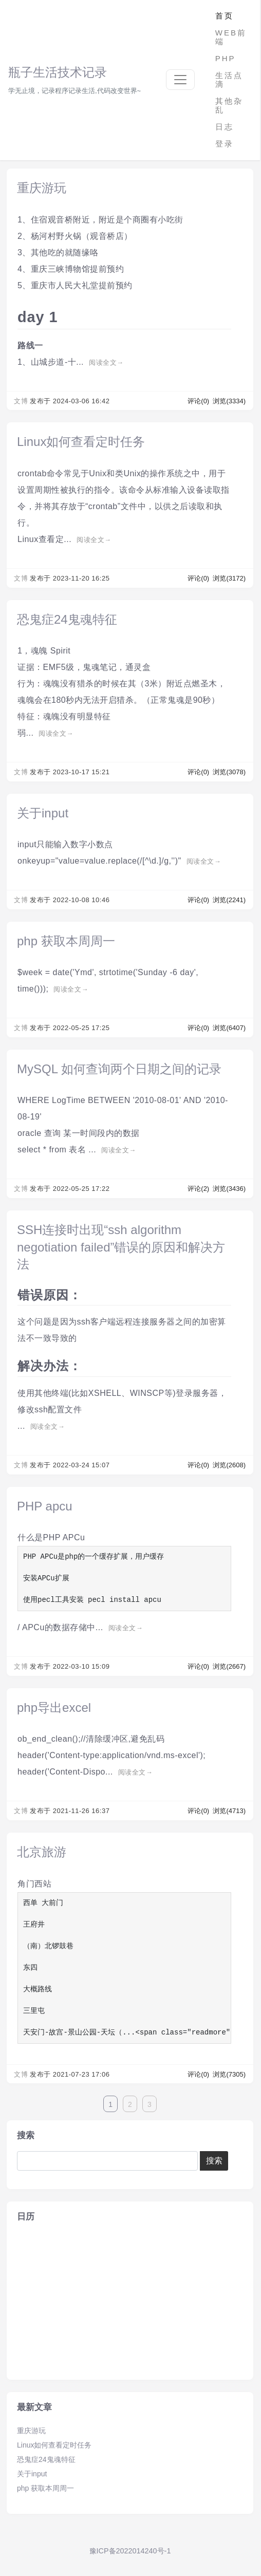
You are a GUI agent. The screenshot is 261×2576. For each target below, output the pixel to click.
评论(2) (199, 1188)
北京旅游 (41, 1852)
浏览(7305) (229, 2074)
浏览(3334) (229, 401)
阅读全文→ (106, 362)
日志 (224, 126)
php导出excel (54, 1707)
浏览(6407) (229, 1028)
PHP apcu (44, 1506)
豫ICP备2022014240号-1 (130, 2551)
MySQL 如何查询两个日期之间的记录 (119, 1069)
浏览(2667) (229, 1666)
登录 (224, 143)
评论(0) (199, 401)
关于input (42, 813)
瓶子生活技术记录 (57, 72)
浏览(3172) (229, 578)
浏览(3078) (229, 772)
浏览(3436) (229, 1188)
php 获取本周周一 (66, 941)
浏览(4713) (229, 1811)
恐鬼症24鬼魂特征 (67, 619)
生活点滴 (229, 79)
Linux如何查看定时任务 (81, 442)
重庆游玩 (41, 188)
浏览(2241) (229, 900)
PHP (225, 58)
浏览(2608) (229, 1465)
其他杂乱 (229, 105)
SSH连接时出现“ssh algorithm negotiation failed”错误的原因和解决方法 (121, 1247)
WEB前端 (231, 37)
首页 (224, 15)
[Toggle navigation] (180, 79)
